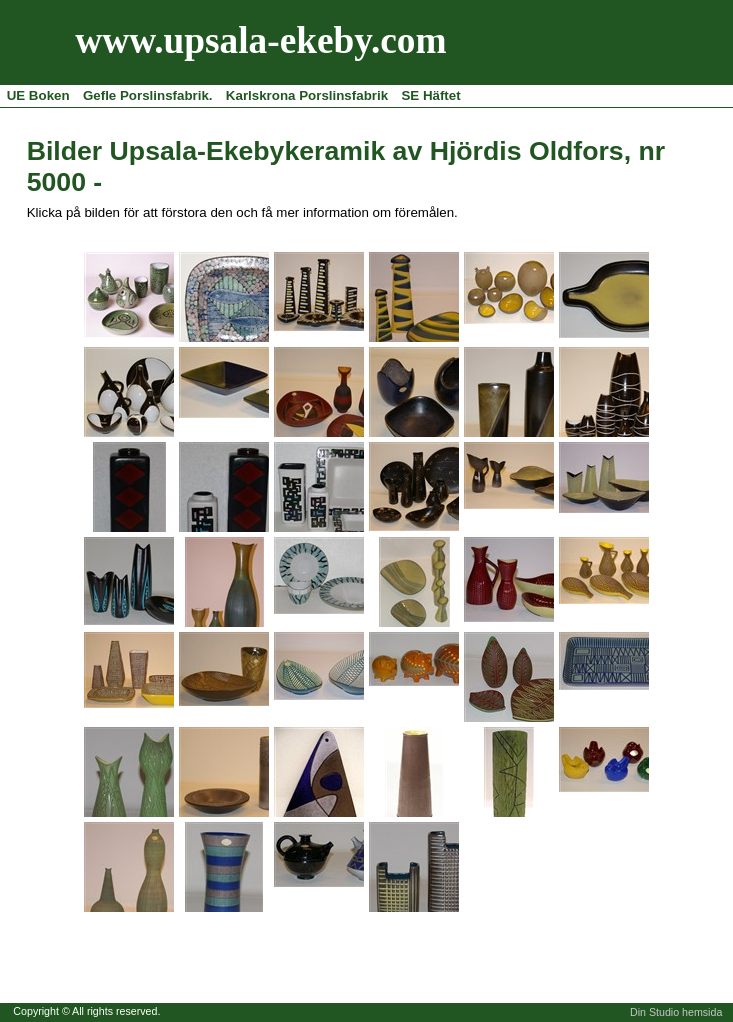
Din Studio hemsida (676, 1012)
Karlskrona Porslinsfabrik (307, 95)
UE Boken (38, 95)
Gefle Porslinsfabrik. (148, 95)
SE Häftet (430, 95)
